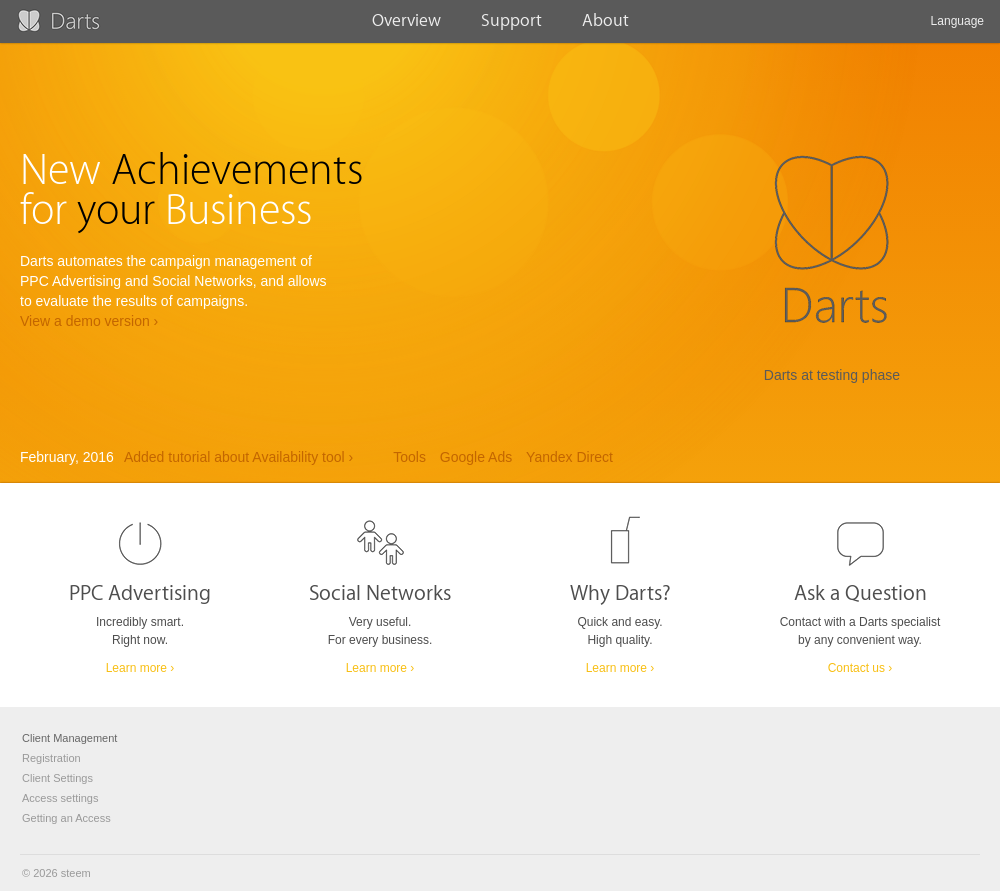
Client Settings (57, 778)
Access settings (60, 798)
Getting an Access (66, 818)
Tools (409, 457)
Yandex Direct (569, 457)
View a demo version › (89, 321)
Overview (406, 27)
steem (76, 873)
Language (957, 28)
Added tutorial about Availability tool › (238, 457)
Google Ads (476, 457)
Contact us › (860, 668)
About (605, 27)
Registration (51, 758)
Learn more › (140, 668)
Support (511, 27)
